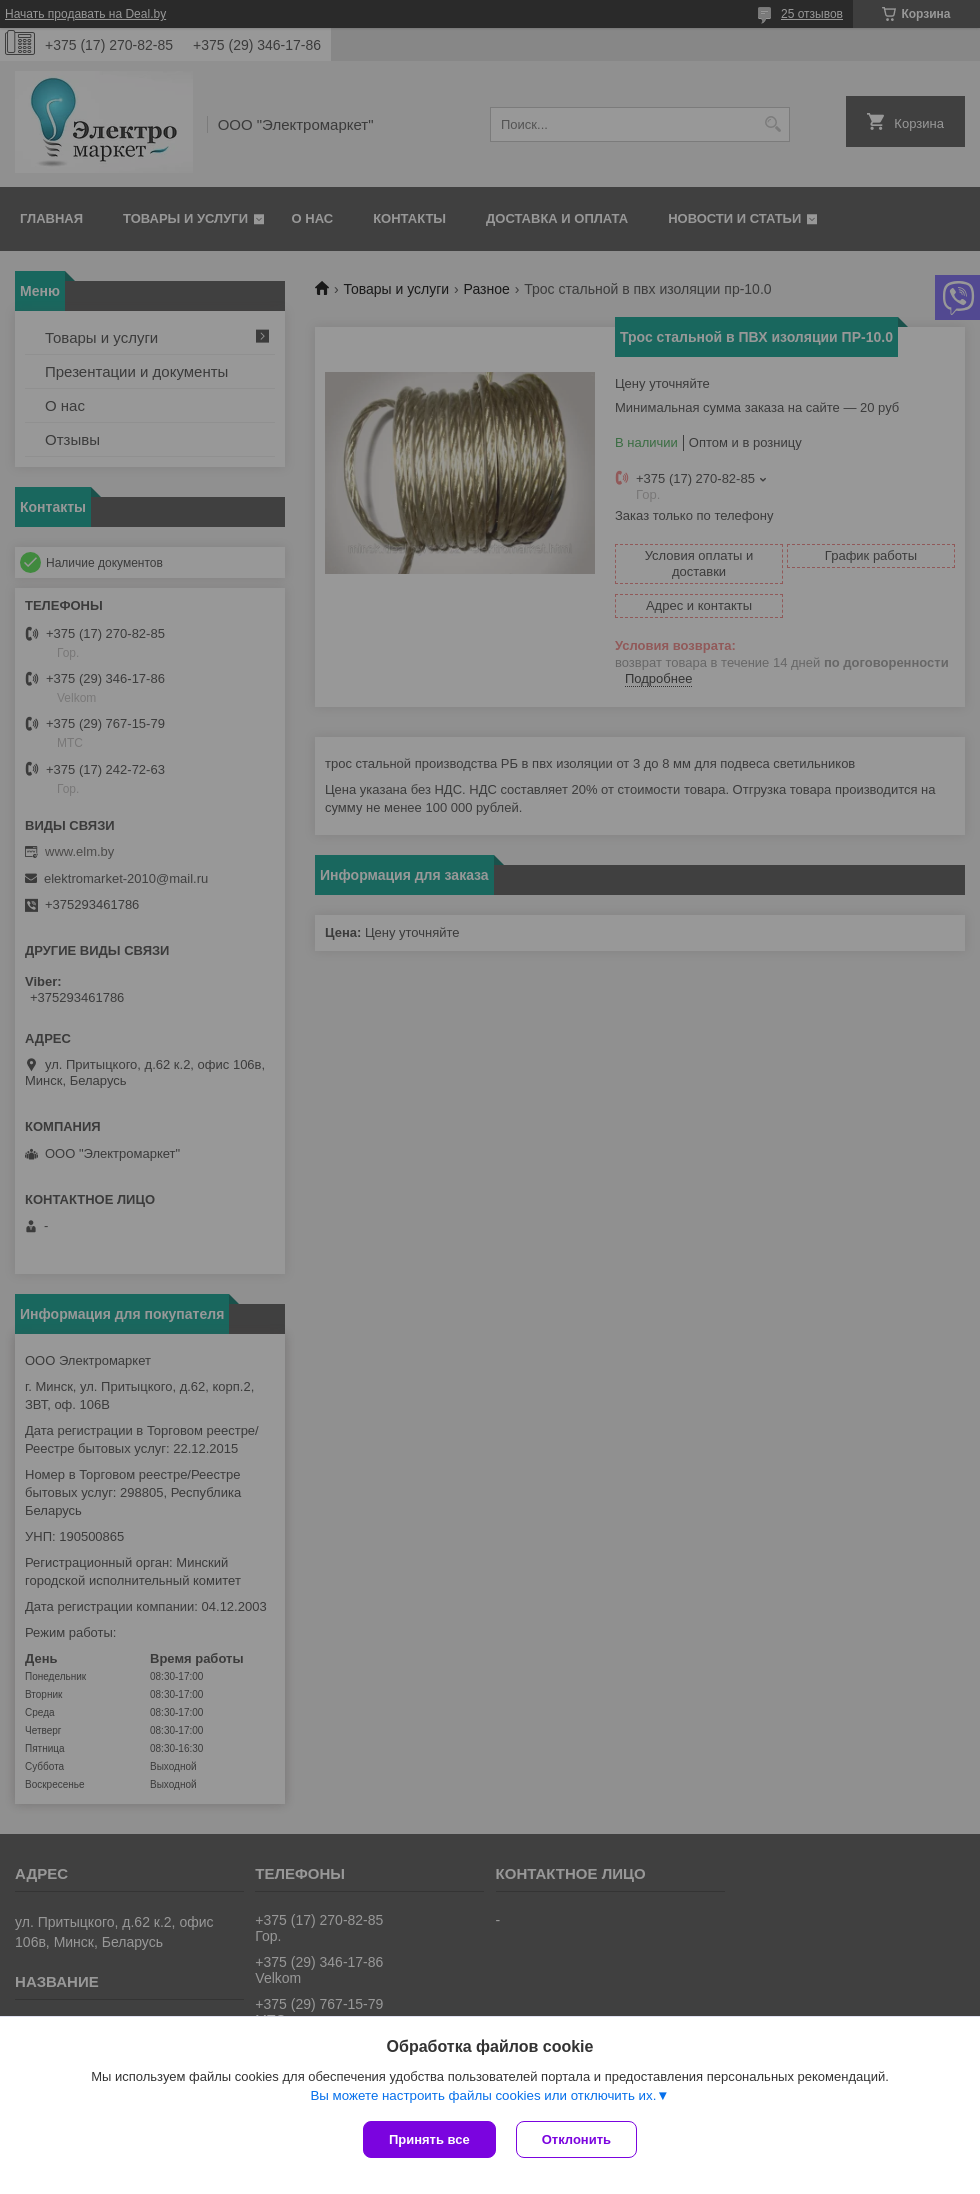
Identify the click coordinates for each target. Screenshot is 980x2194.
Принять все (429, 2139)
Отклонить (576, 2139)
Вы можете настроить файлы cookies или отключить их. (483, 2095)
